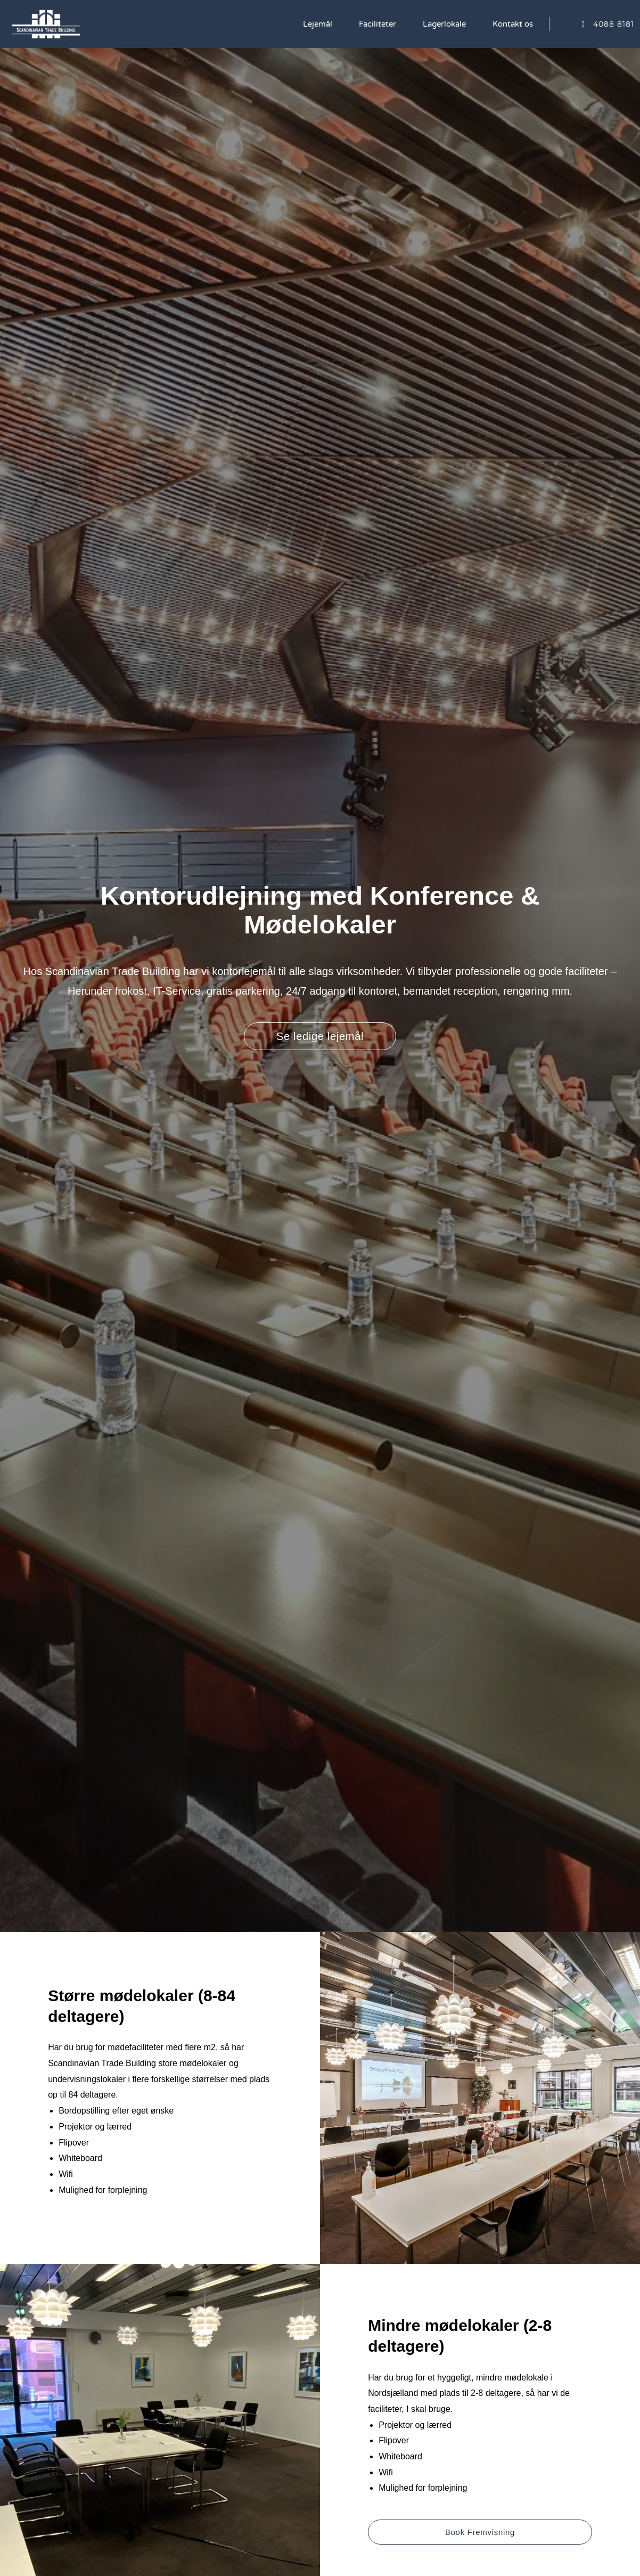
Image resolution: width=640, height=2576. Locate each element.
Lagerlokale (444, 24)
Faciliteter (377, 24)
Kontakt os (513, 24)
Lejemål (317, 24)
